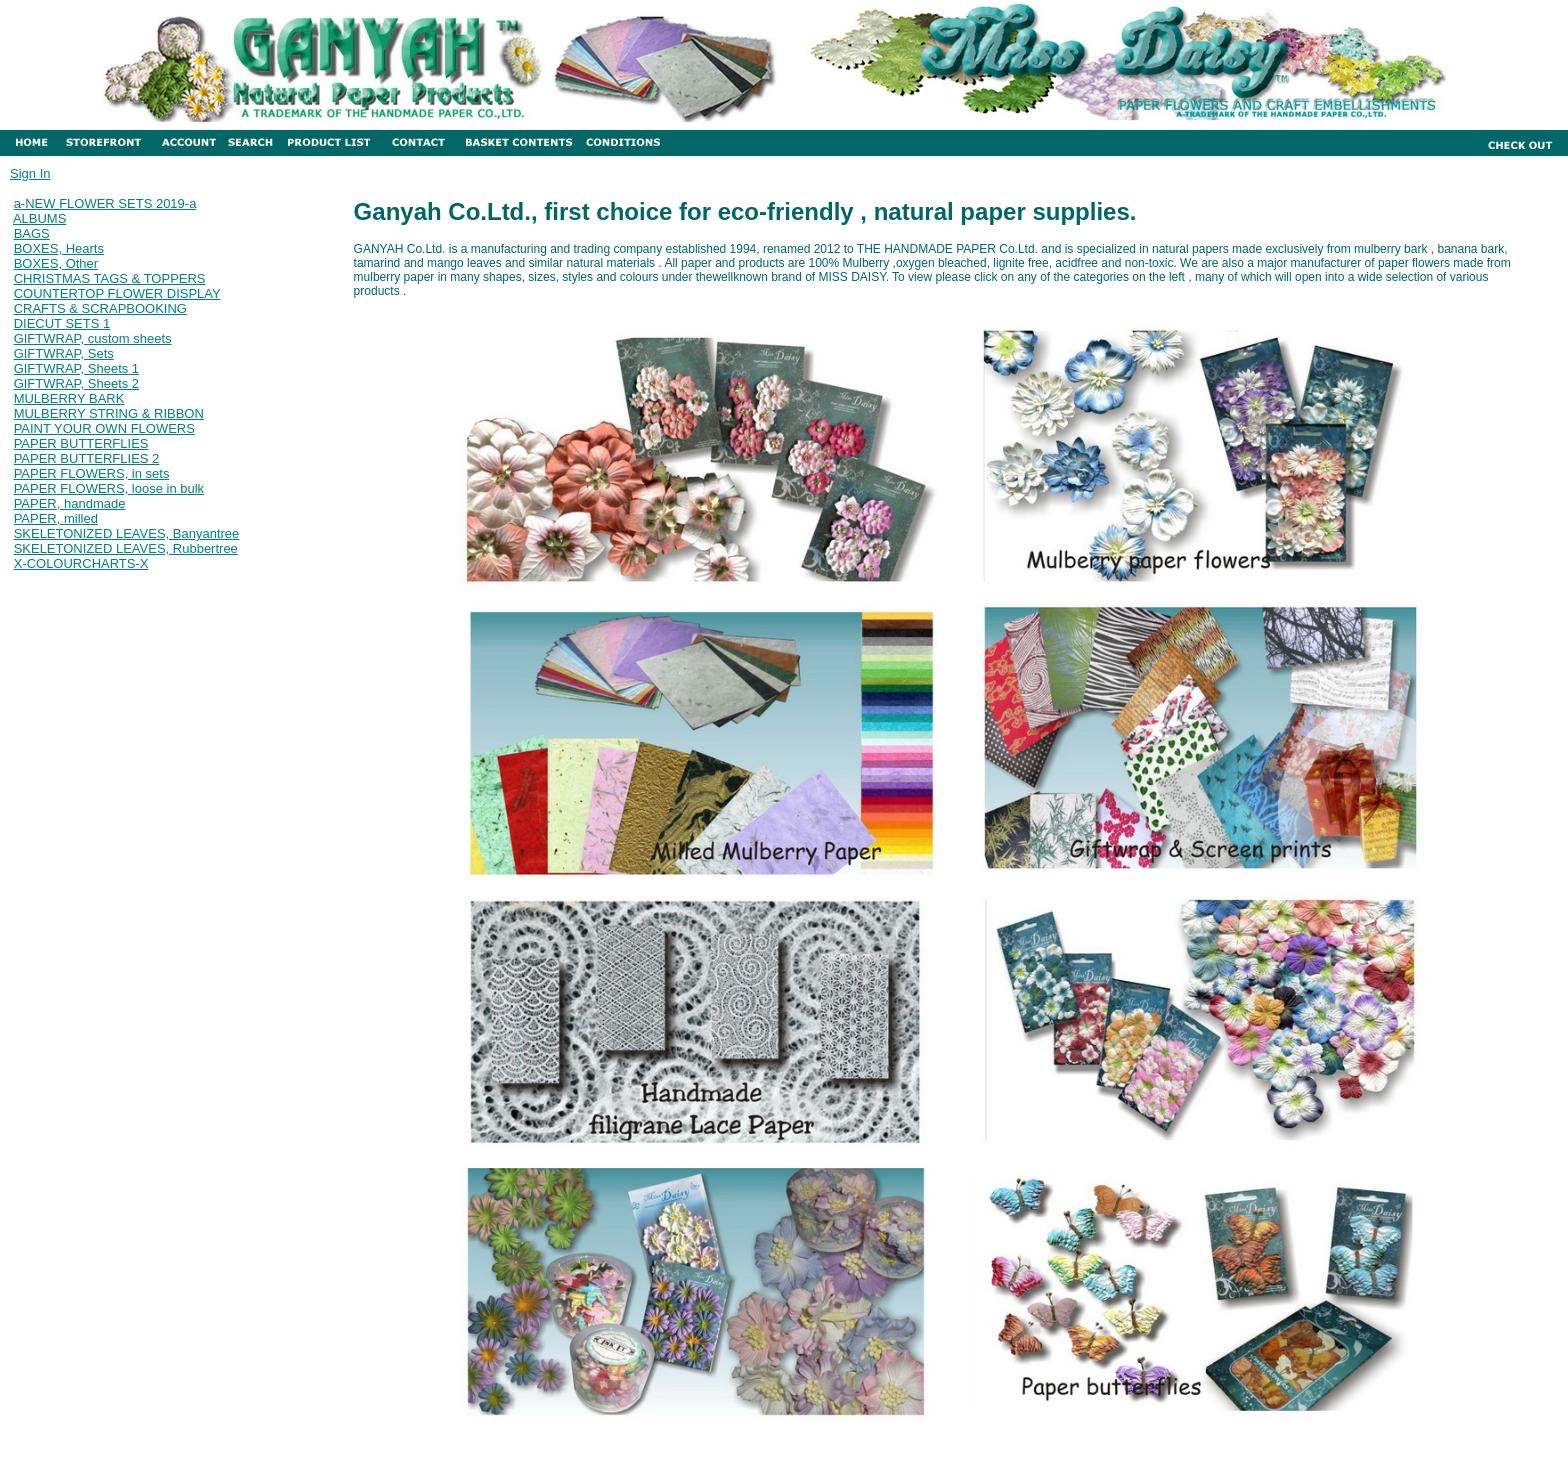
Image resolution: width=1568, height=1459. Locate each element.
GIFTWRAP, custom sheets (93, 338)
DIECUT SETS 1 (62, 323)
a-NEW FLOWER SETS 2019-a (105, 203)
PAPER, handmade (70, 503)
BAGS (32, 233)
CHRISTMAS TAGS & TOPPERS (110, 278)
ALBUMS (39, 218)
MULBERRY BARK (69, 398)
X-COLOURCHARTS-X (81, 563)
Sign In (30, 173)
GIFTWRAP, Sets (64, 353)
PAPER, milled (56, 518)
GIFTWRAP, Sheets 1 (76, 368)
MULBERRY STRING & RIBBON (109, 413)
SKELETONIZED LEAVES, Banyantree (127, 533)
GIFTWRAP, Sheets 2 (76, 383)
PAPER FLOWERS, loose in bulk (109, 488)
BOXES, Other (56, 263)
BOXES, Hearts (59, 248)
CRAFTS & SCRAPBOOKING (100, 308)
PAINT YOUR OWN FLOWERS (104, 428)
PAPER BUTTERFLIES (81, 443)
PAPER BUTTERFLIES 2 (87, 458)
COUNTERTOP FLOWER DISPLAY (117, 293)
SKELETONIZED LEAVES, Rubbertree (126, 548)
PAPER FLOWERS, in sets (92, 473)
